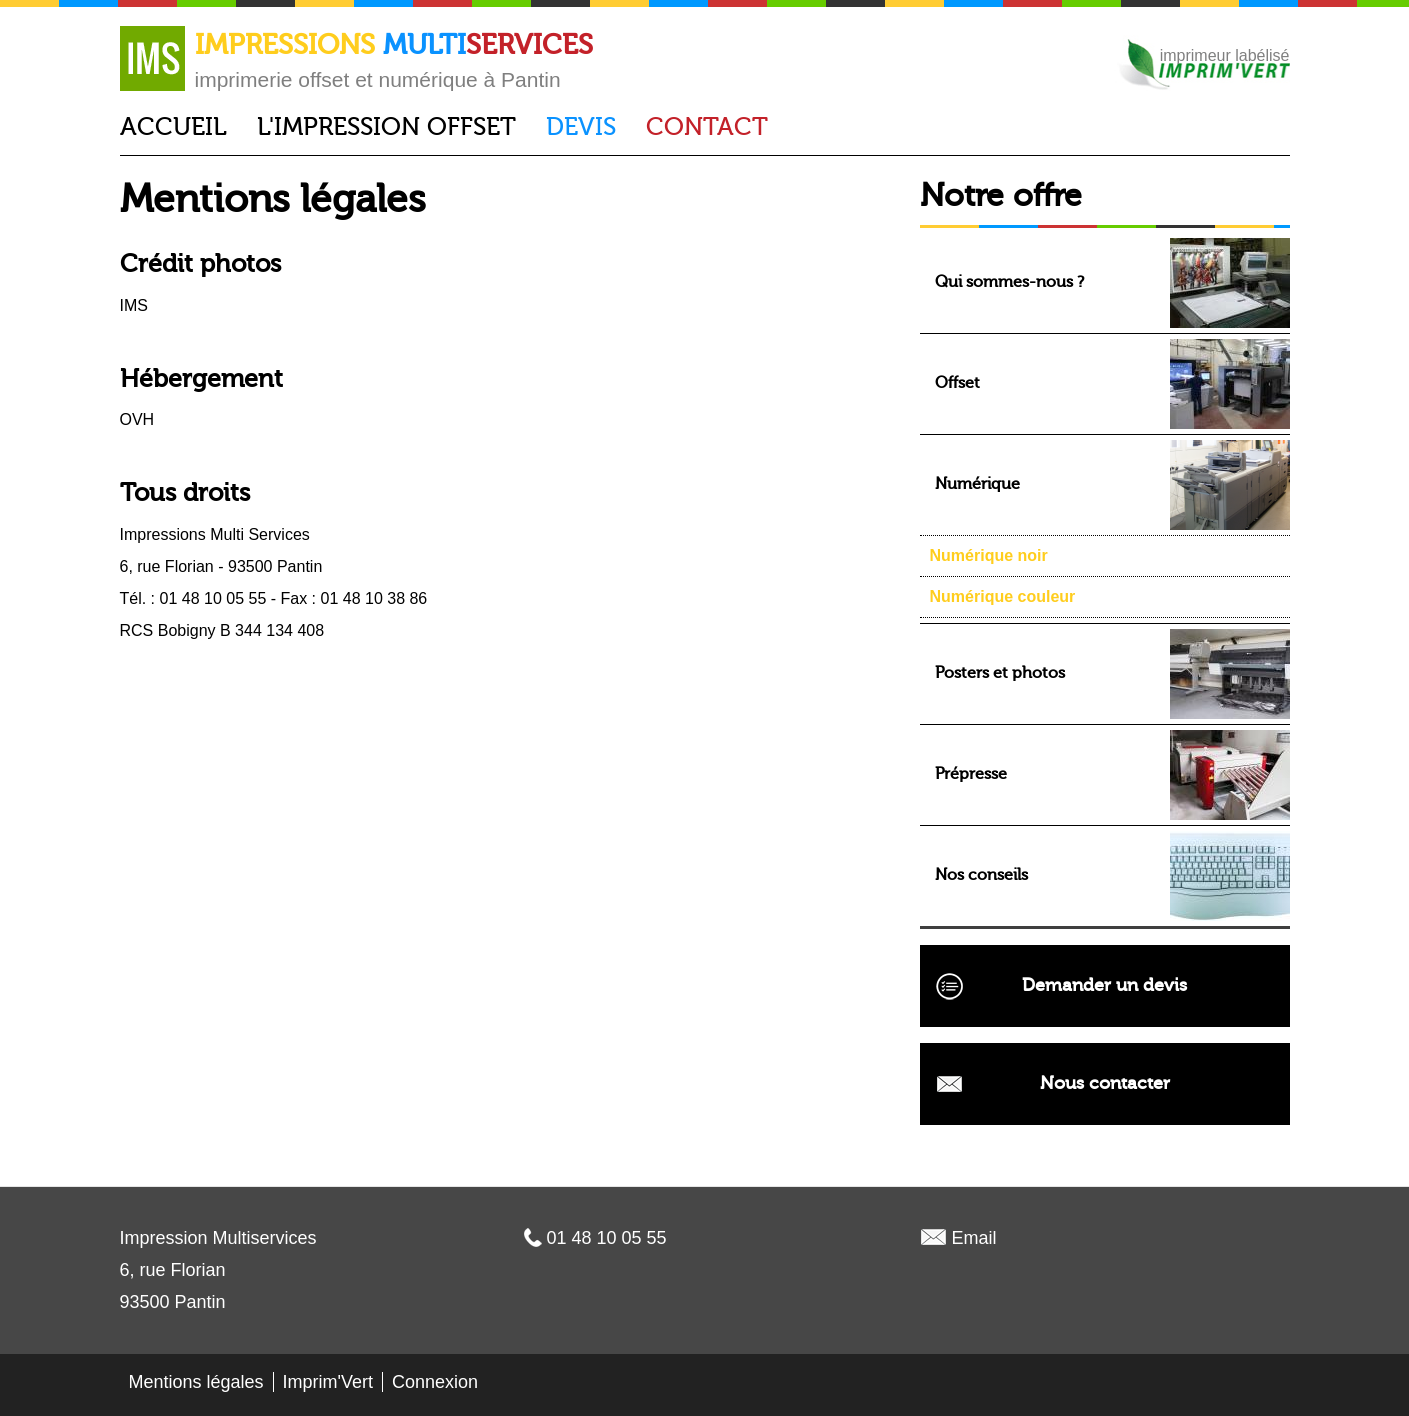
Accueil (173, 127)
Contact (707, 127)
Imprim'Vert (328, 1382)
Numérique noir (989, 555)
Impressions (394, 44)
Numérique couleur (1003, 596)
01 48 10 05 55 (607, 1238)
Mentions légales (196, 1382)
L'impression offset (386, 127)
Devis (581, 127)
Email (974, 1238)
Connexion (435, 1382)
